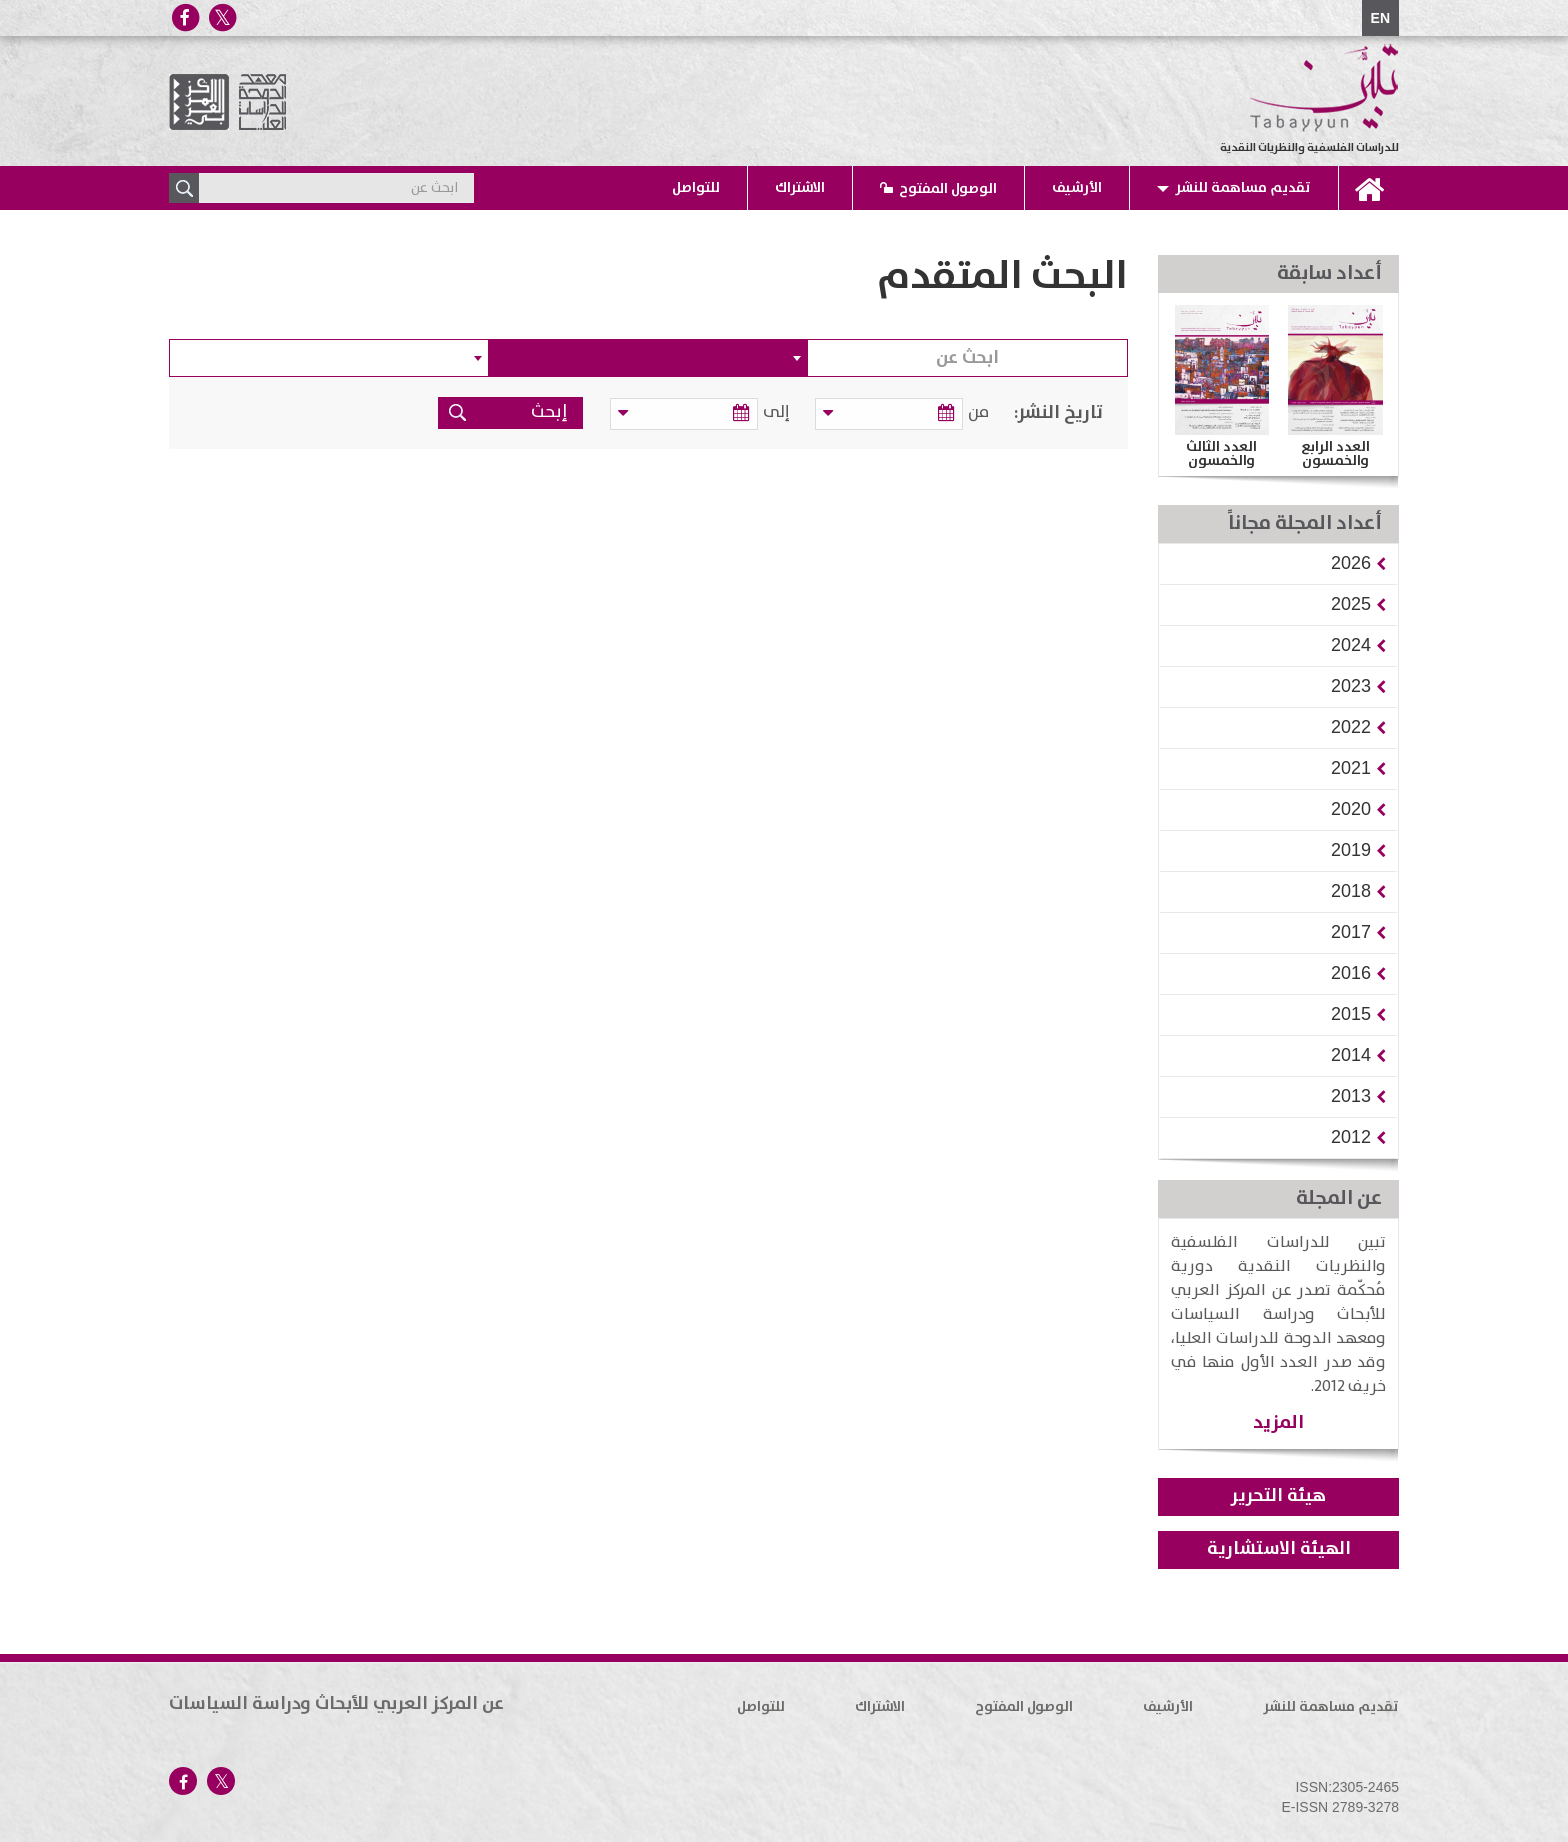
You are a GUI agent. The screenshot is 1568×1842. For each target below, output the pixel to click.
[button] (1351, 563)
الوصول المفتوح (948, 189)
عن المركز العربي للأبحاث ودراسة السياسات (336, 1704)
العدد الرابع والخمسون (1335, 454)
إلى (779, 412)
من (978, 412)
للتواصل (696, 188)
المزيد (1278, 1422)
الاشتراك (800, 188)
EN (1380, 18)
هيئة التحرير (1278, 1496)
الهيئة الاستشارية (1279, 1549)
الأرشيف (1077, 188)
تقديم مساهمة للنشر (1243, 188)
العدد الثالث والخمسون (1221, 454)
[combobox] (649, 358)
